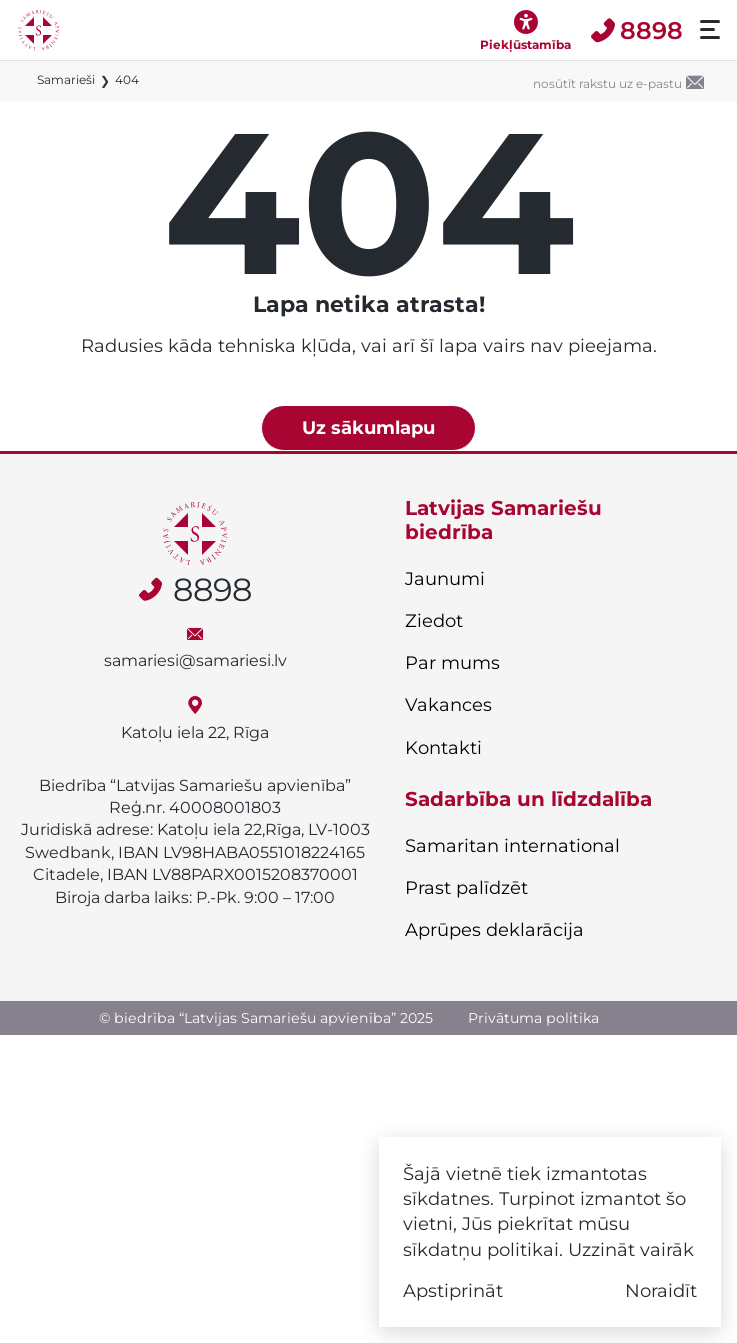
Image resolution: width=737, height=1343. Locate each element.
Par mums (452, 663)
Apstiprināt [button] (453, 1290)
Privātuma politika (533, 1018)
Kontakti (443, 748)
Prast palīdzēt (466, 888)
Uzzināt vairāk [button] (631, 1249)
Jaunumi (445, 579)
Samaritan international (512, 846)
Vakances (448, 705)
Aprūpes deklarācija (494, 930)
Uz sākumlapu (368, 427)
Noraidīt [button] (661, 1290)
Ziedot (434, 621)
